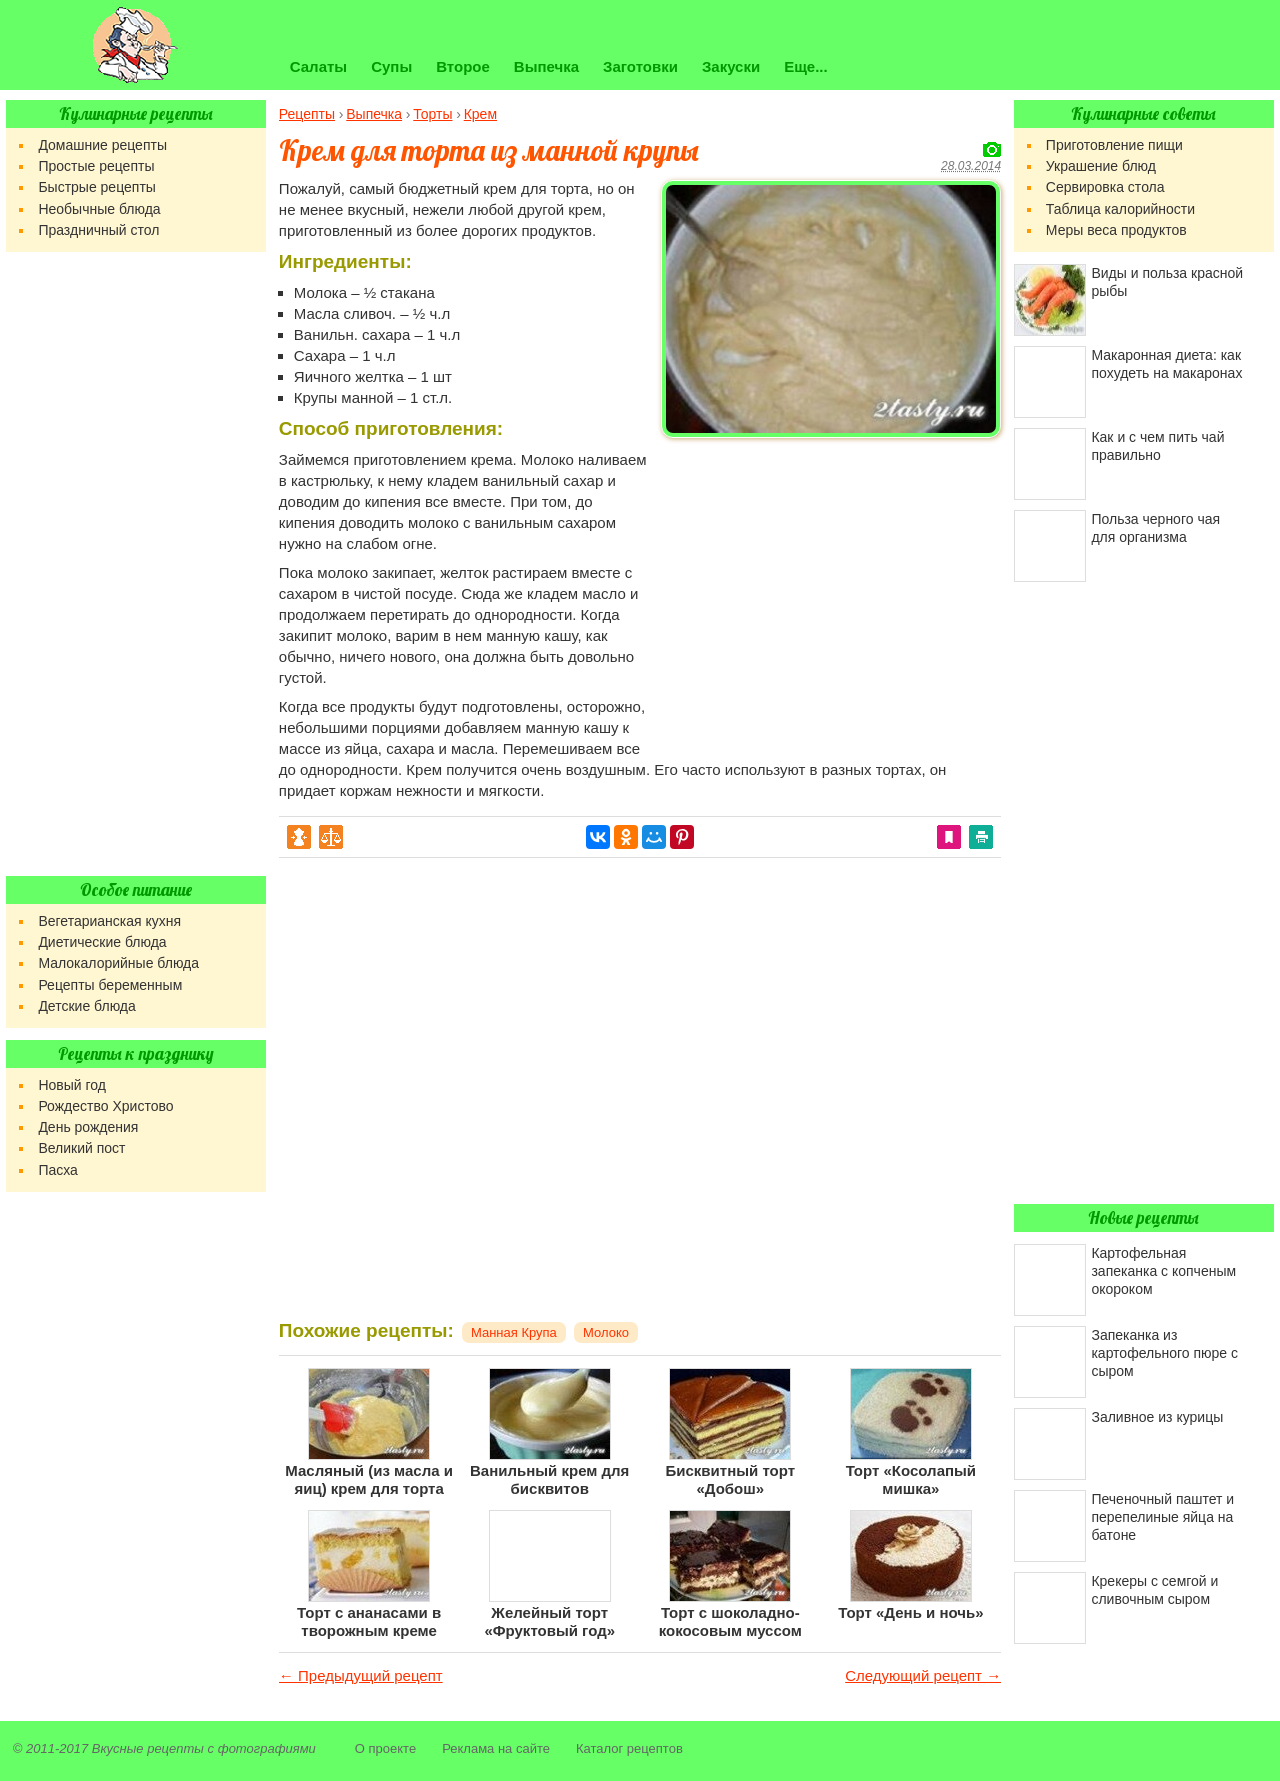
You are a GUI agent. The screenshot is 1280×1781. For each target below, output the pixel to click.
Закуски (731, 66)
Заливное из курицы (1157, 1417)
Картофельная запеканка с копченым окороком (1163, 1271)
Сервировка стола (1105, 187)
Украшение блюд (1101, 166)
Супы (391, 66)
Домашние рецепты (102, 145)
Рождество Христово (105, 1106)
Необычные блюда (99, 209)
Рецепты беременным (110, 985)
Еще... (806, 66)
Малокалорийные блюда (118, 963)
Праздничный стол (98, 230)
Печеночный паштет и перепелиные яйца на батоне (1162, 1517)
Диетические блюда (102, 942)
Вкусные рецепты (148, 1748)
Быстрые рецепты (96, 187)
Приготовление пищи (1114, 145)
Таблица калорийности (1120, 209)
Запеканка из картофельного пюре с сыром (1164, 1353)
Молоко (606, 1332)
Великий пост (81, 1148)
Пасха (57, 1170)
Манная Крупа (514, 1332)
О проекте (385, 1748)
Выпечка (546, 66)
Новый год (72, 1085)
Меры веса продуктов (1116, 230)
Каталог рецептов (629, 1748)
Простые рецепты (96, 166)
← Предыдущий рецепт (361, 1675)
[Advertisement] (831, 586)
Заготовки (640, 66)
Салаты (318, 66)
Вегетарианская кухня (109, 921)
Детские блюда (86, 1006)
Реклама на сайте (496, 1748)
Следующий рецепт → (923, 1675)
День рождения (88, 1127)
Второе (463, 66)
